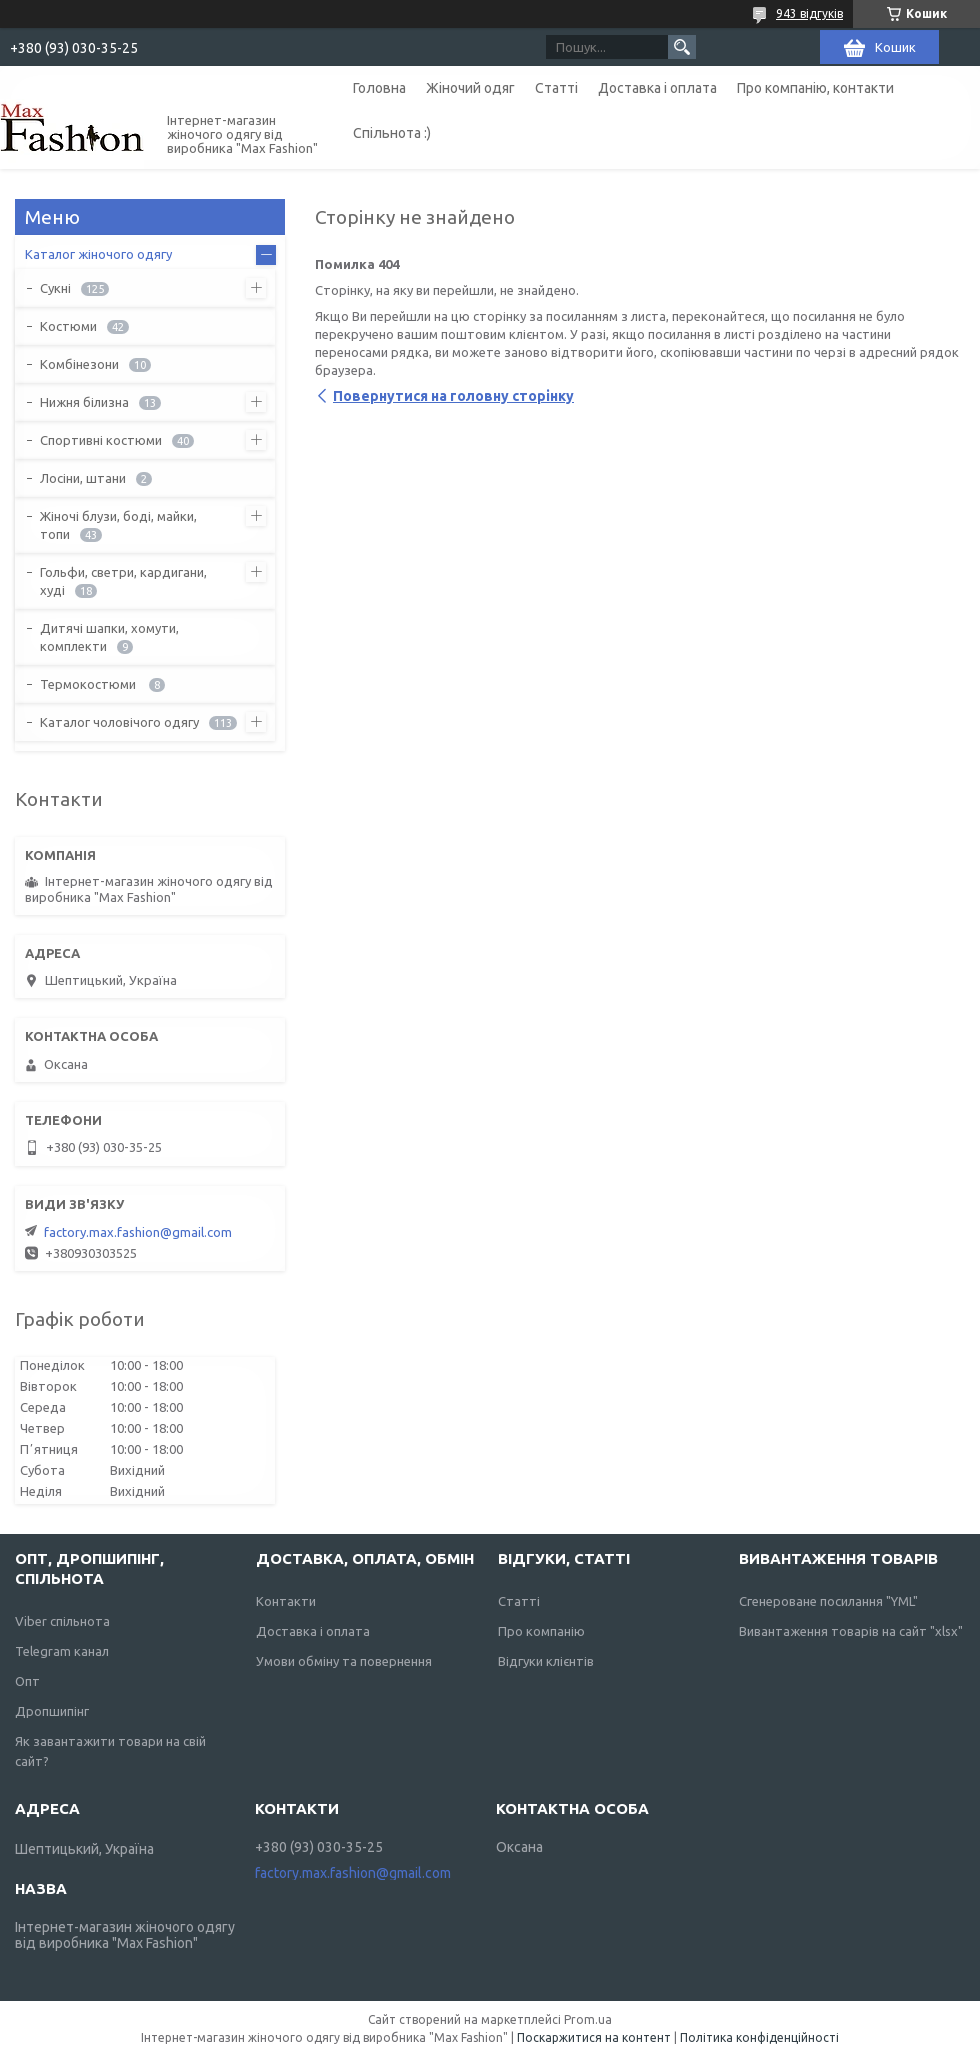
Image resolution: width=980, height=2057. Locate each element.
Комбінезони (79, 364)
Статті (556, 88)
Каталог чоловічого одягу (119, 722)
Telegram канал (62, 1651)
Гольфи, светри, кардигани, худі (123, 581)
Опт (27, 1681)
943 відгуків (809, 13)
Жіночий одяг (470, 88)
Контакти (286, 1601)
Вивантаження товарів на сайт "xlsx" (851, 1631)
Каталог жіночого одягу (98, 254)
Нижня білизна (84, 402)
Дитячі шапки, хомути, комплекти (109, 637)
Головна (379, 88)
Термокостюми (89, 684)
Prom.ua (588, 2019)
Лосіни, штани (83, 478)
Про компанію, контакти (815, 88)
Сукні (55, 288)
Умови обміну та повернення (344, 1661)
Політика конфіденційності (759, 2037)
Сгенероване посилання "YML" (828, 1601)
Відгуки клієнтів (546, 1661)
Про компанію (541, 1631)
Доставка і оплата (657, 88)
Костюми (68, 326)
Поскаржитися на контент (594, 2037)
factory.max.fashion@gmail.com (138, 1232)
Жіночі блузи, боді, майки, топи (118, 525)
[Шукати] (682, 47)
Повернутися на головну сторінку (453, 396)
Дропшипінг (52, 1711)
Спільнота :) (392, 133)
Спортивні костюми (101, 440)
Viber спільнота (62, 1621)
